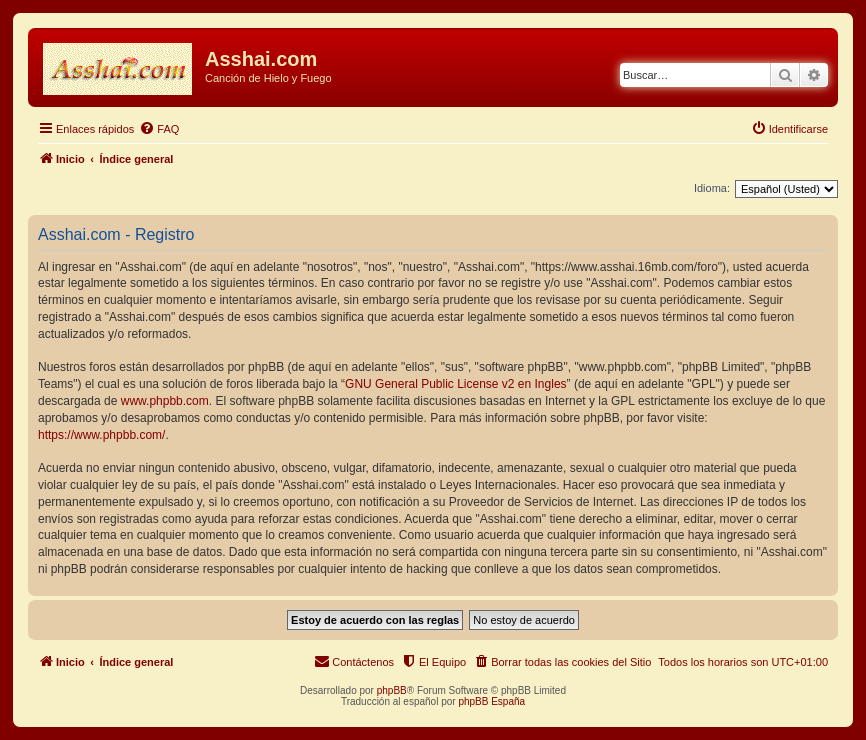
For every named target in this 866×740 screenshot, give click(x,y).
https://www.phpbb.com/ (101, 435)
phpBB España (491, 701)
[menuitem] (159, 129)
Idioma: (712, 188)
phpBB (392, 690)
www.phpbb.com (165, 401)
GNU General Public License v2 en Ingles (455, 384)
